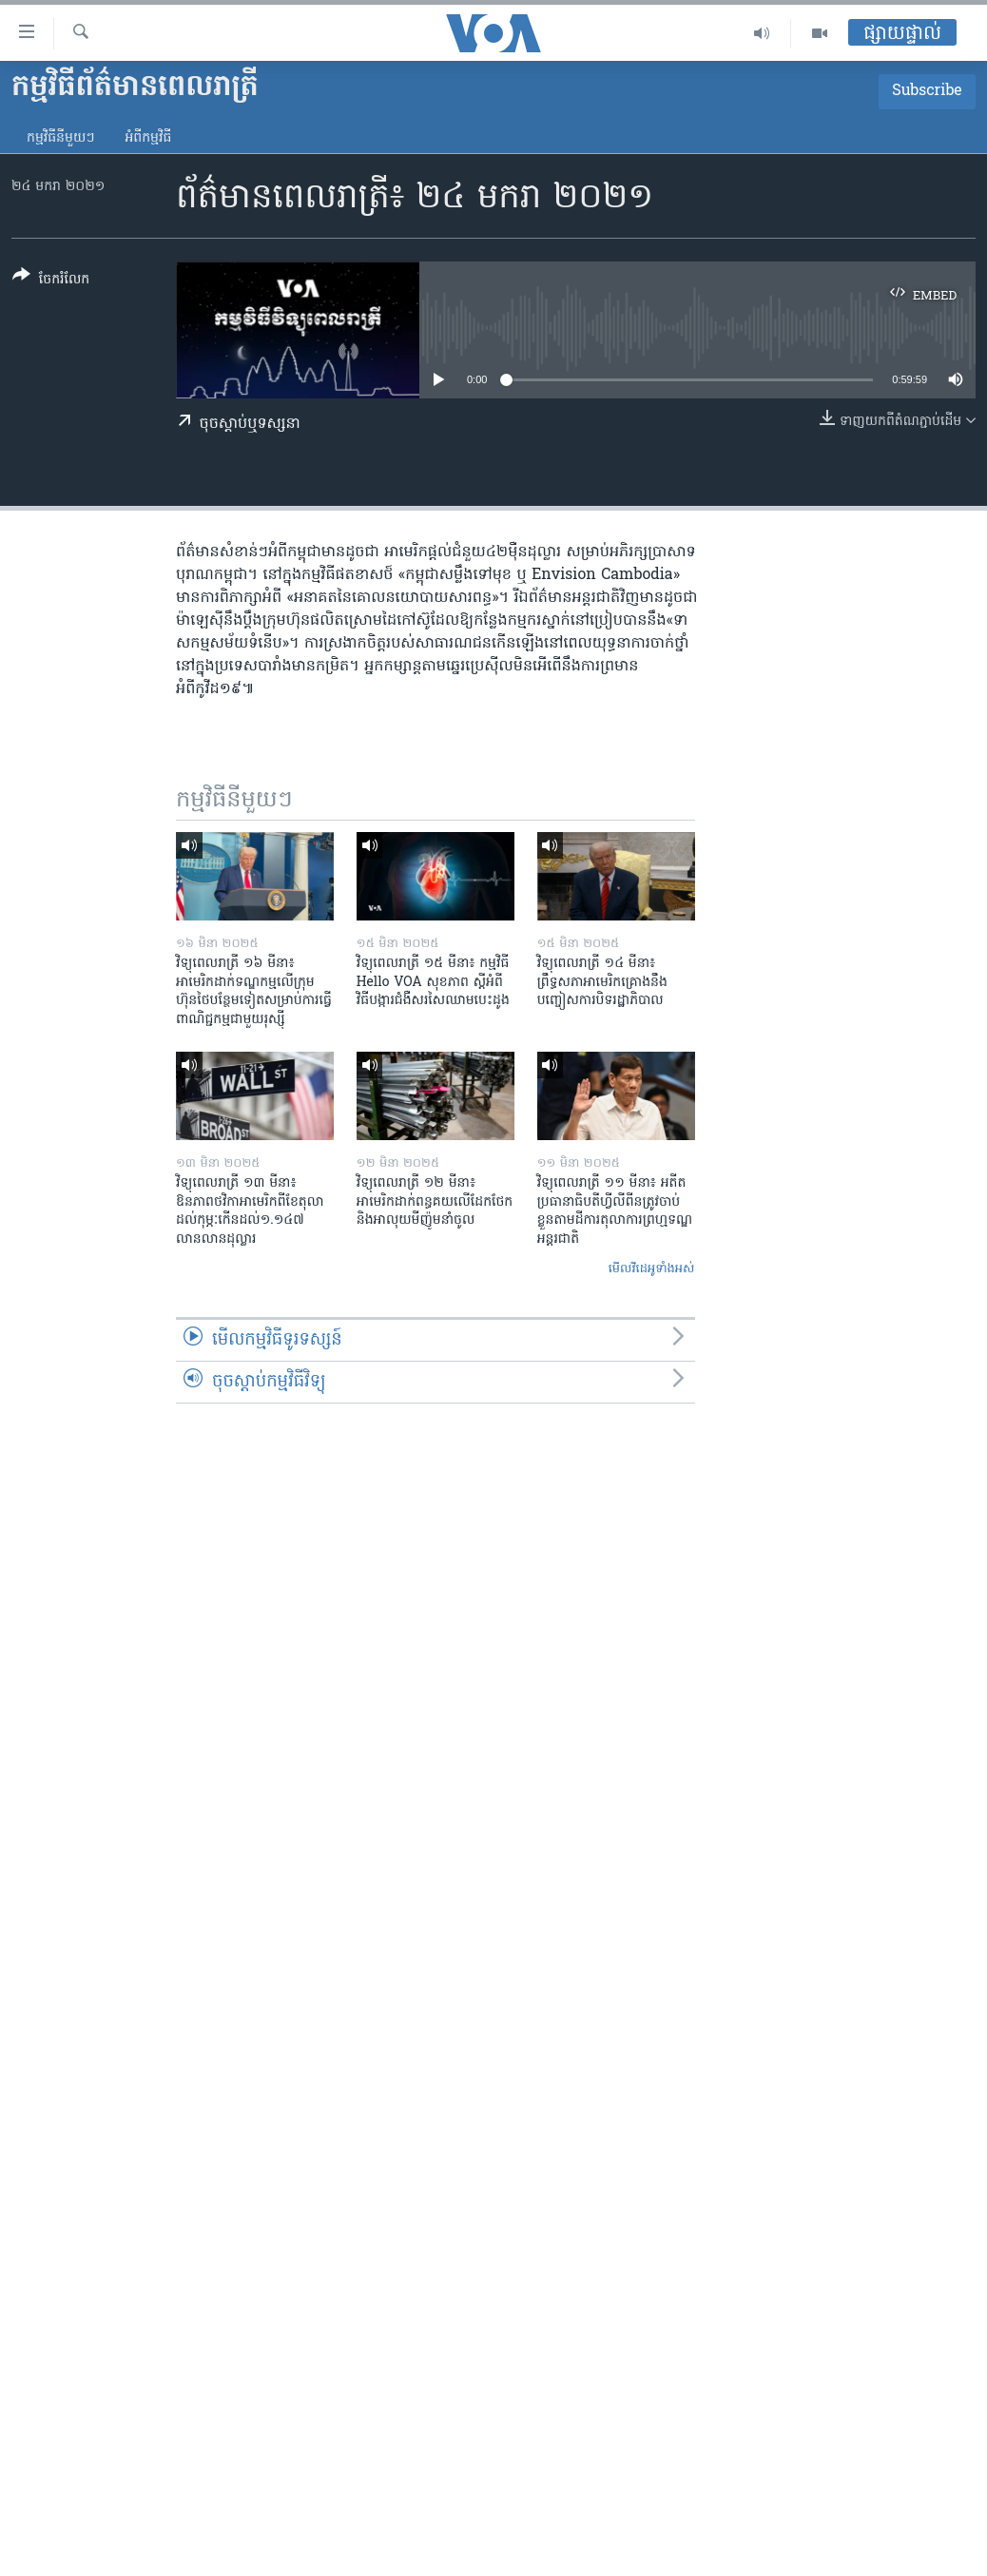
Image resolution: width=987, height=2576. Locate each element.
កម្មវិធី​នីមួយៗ (60, 138)
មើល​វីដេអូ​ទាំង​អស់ (652, 1269)
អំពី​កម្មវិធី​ (148, 138)
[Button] (50, 280)
